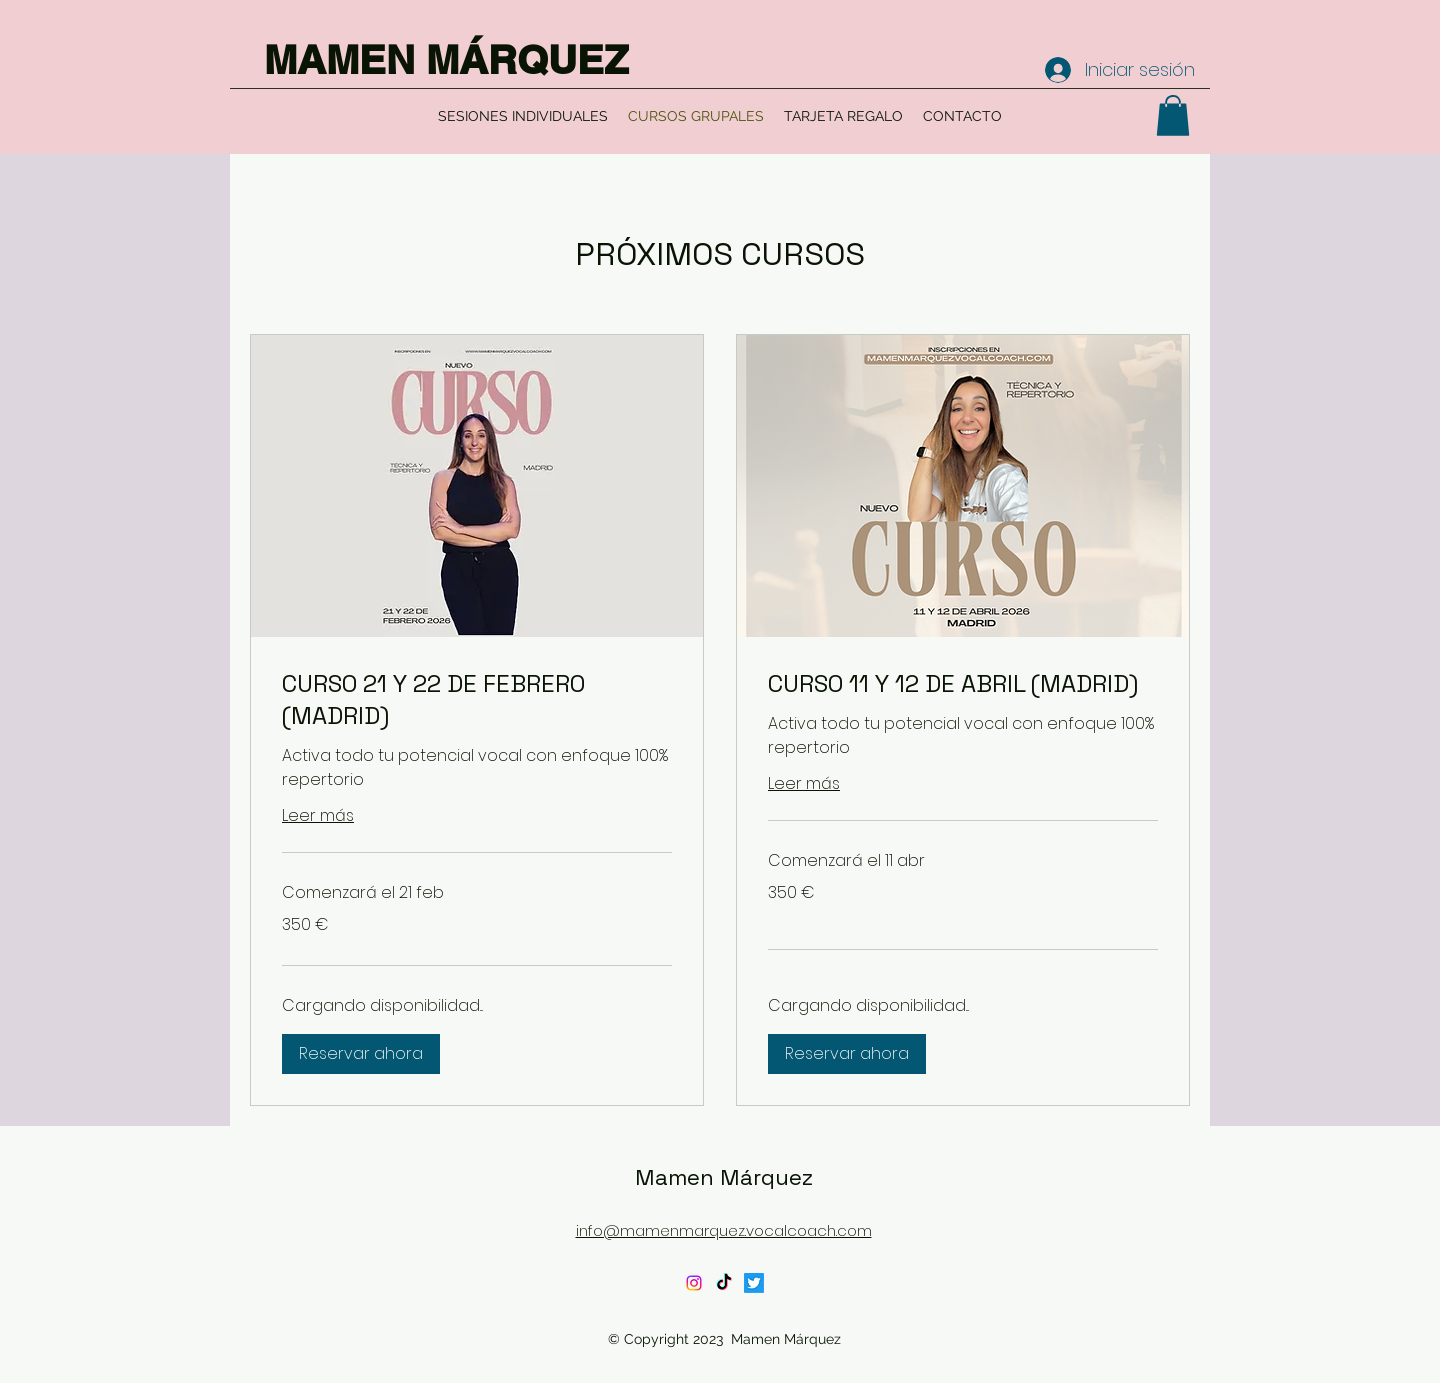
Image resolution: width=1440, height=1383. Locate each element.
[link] (477, 700)
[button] (1173, 115)
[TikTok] (724, 1283)
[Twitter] (754, 1283)
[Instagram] (694, 1283)
